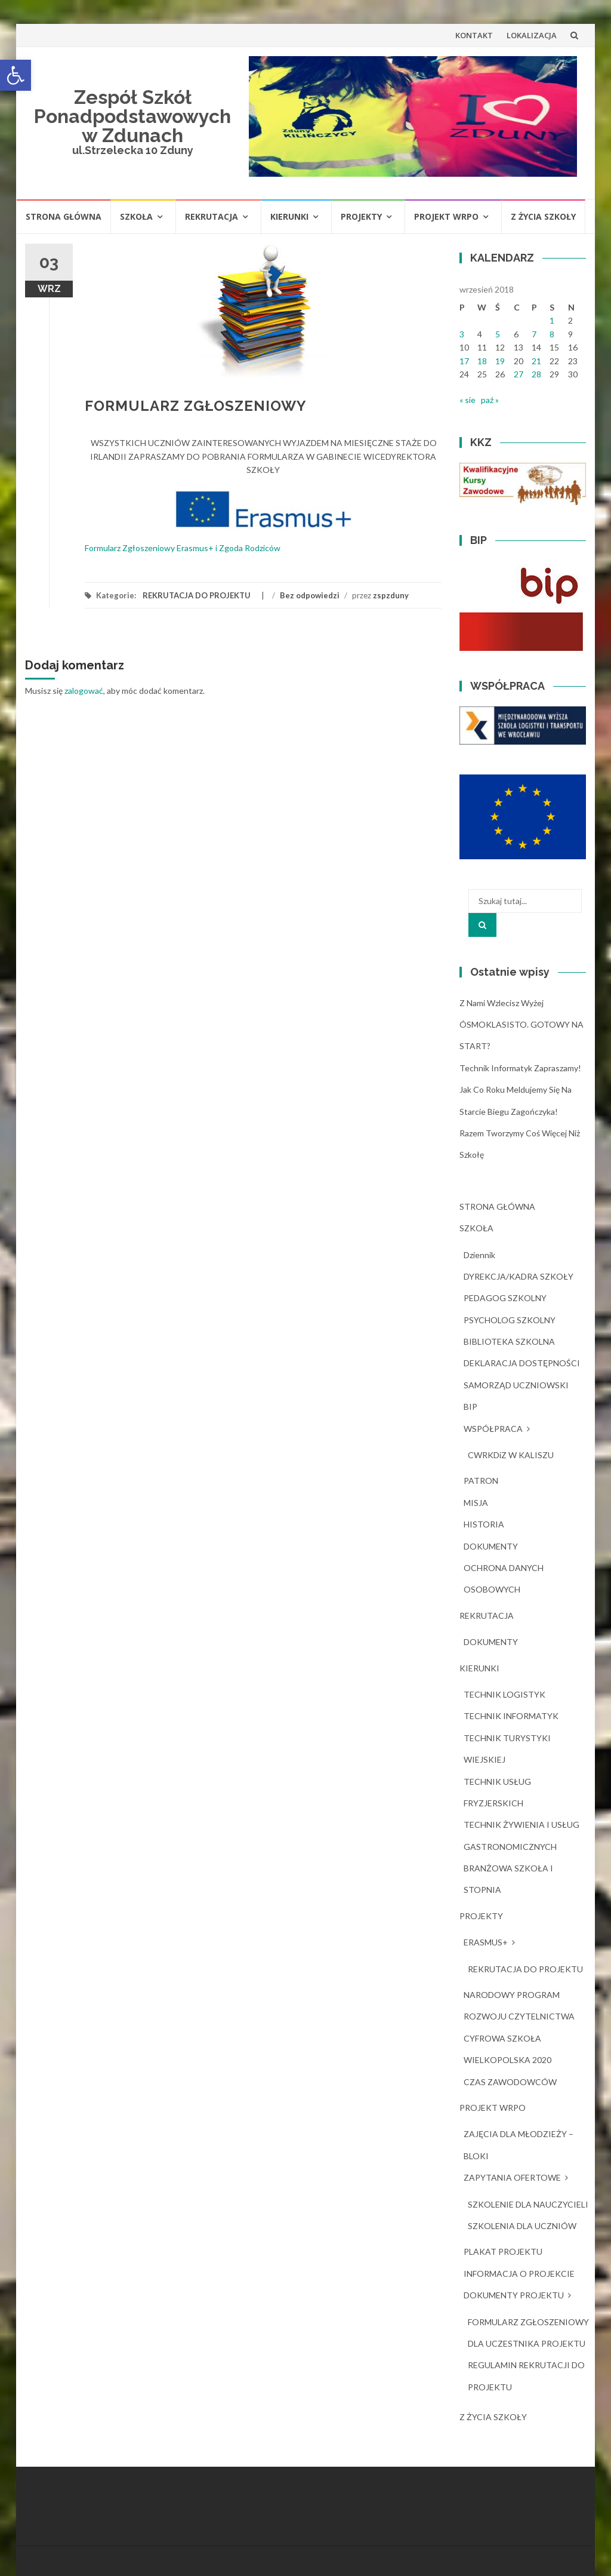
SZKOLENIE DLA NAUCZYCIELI (528, 2204)
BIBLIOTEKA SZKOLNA (509, 1341)
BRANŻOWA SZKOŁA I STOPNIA (508, 1879)
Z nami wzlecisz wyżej (501, 1003)
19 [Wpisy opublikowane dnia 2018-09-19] (500, 361)
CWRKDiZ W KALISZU (511, 1455)
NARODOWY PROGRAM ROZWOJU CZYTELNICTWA (519, 2005)
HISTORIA (484, 1524)
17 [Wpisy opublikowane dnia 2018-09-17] (464, 361)
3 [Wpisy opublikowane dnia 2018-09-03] (461, 334)
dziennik (479, 1255)
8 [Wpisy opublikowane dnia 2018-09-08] (552, 334)
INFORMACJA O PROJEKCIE (519, 2273)
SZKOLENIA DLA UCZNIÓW (522, 2226)
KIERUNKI (289, 216)
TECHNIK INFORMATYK (511, 1716)
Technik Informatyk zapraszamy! (520, 1068)
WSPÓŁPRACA (493, 1429)
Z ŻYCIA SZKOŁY (543, 216)
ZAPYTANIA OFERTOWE (512, 2177)
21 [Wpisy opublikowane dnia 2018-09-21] (536, 361)
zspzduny (391, 595)
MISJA (476, 1503)
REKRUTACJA (211, 216)
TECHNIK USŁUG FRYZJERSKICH (497, 1792)
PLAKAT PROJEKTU (503, 2251)
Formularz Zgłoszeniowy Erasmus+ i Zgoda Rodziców (182, 548)
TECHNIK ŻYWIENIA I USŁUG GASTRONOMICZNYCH (521, 1835)
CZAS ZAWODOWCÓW (510, 2082)
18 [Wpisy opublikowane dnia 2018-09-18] (482, 361)
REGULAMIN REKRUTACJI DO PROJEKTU (526, 2375)
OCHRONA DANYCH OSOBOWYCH (504, 1578)
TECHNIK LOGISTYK (504, 1694)
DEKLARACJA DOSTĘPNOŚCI (522, 1363)
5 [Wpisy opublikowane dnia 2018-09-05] (497, 334)
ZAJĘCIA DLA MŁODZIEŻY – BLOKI (518, 2144)
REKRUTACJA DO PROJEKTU (197, 595)
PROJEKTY (361, 216)
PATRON (481, 1480)
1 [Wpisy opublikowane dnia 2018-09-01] (552, 320)
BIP (470, 1406)
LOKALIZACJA (532, 35)
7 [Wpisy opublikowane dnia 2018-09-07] (534, 334)
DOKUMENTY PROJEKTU (514, 2295)
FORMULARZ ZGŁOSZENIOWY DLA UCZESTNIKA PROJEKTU (528, 2332)
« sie (467, 400)
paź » (490, 400)
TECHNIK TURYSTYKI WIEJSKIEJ (507, 1749)
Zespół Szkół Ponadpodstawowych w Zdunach (132, 116)
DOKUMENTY (491, 1546)
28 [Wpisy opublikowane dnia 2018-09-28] (536, 374)
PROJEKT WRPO (446, 216)
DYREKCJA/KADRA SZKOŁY (518, 1276)
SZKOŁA (136, 216)
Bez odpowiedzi (310, 595)
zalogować (83, 691)
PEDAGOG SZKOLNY (505, 1298)
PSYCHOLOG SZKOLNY (510, 1320)
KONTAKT (474, 35)
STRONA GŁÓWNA (63, 216)
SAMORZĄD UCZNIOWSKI (516, 1385)
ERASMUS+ (486, 1942)
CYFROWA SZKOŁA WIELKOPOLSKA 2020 (507, 2049)
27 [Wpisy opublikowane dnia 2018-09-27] (518, 374)
